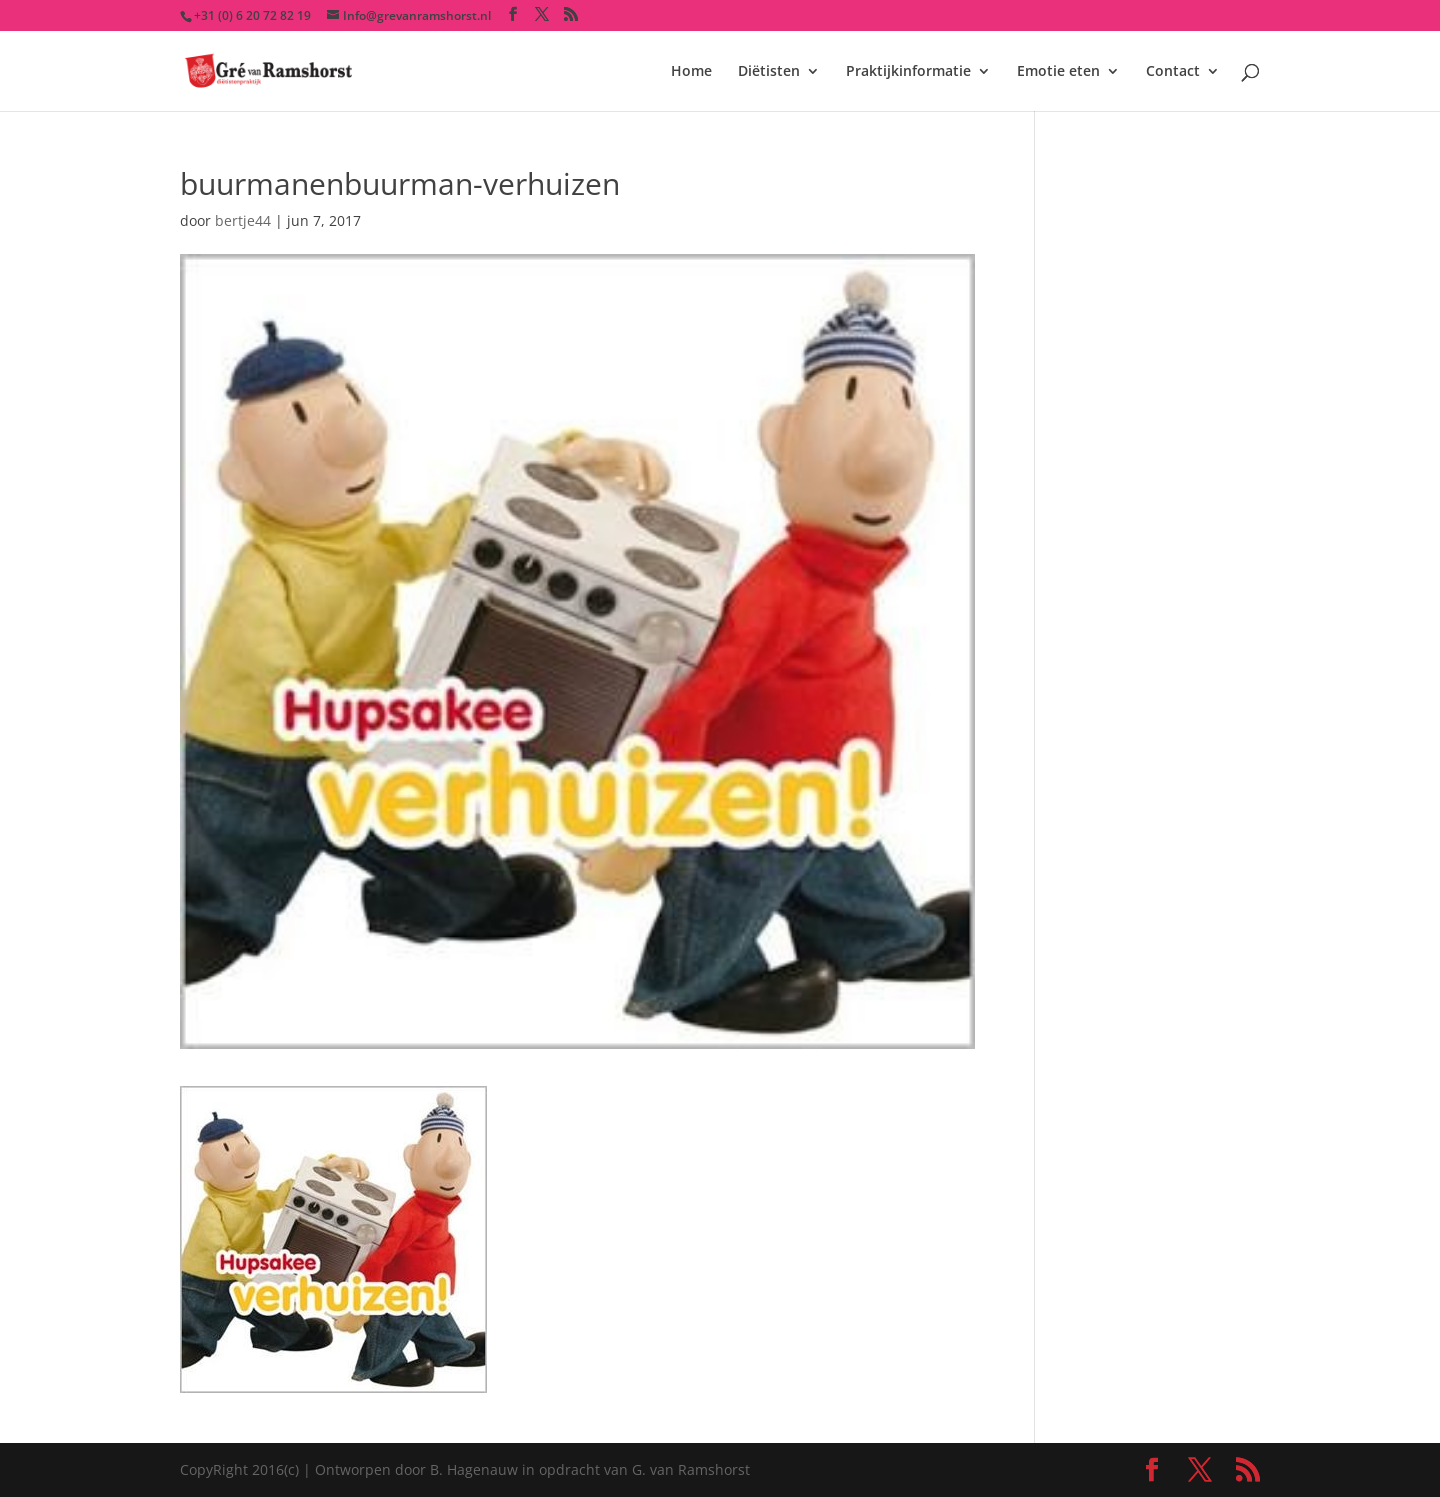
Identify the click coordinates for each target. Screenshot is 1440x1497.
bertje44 (243, 220)
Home (691, 72)
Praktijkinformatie (908, 72)
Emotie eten (1058, 72)
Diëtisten (769, 72)
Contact (1173, 72)
